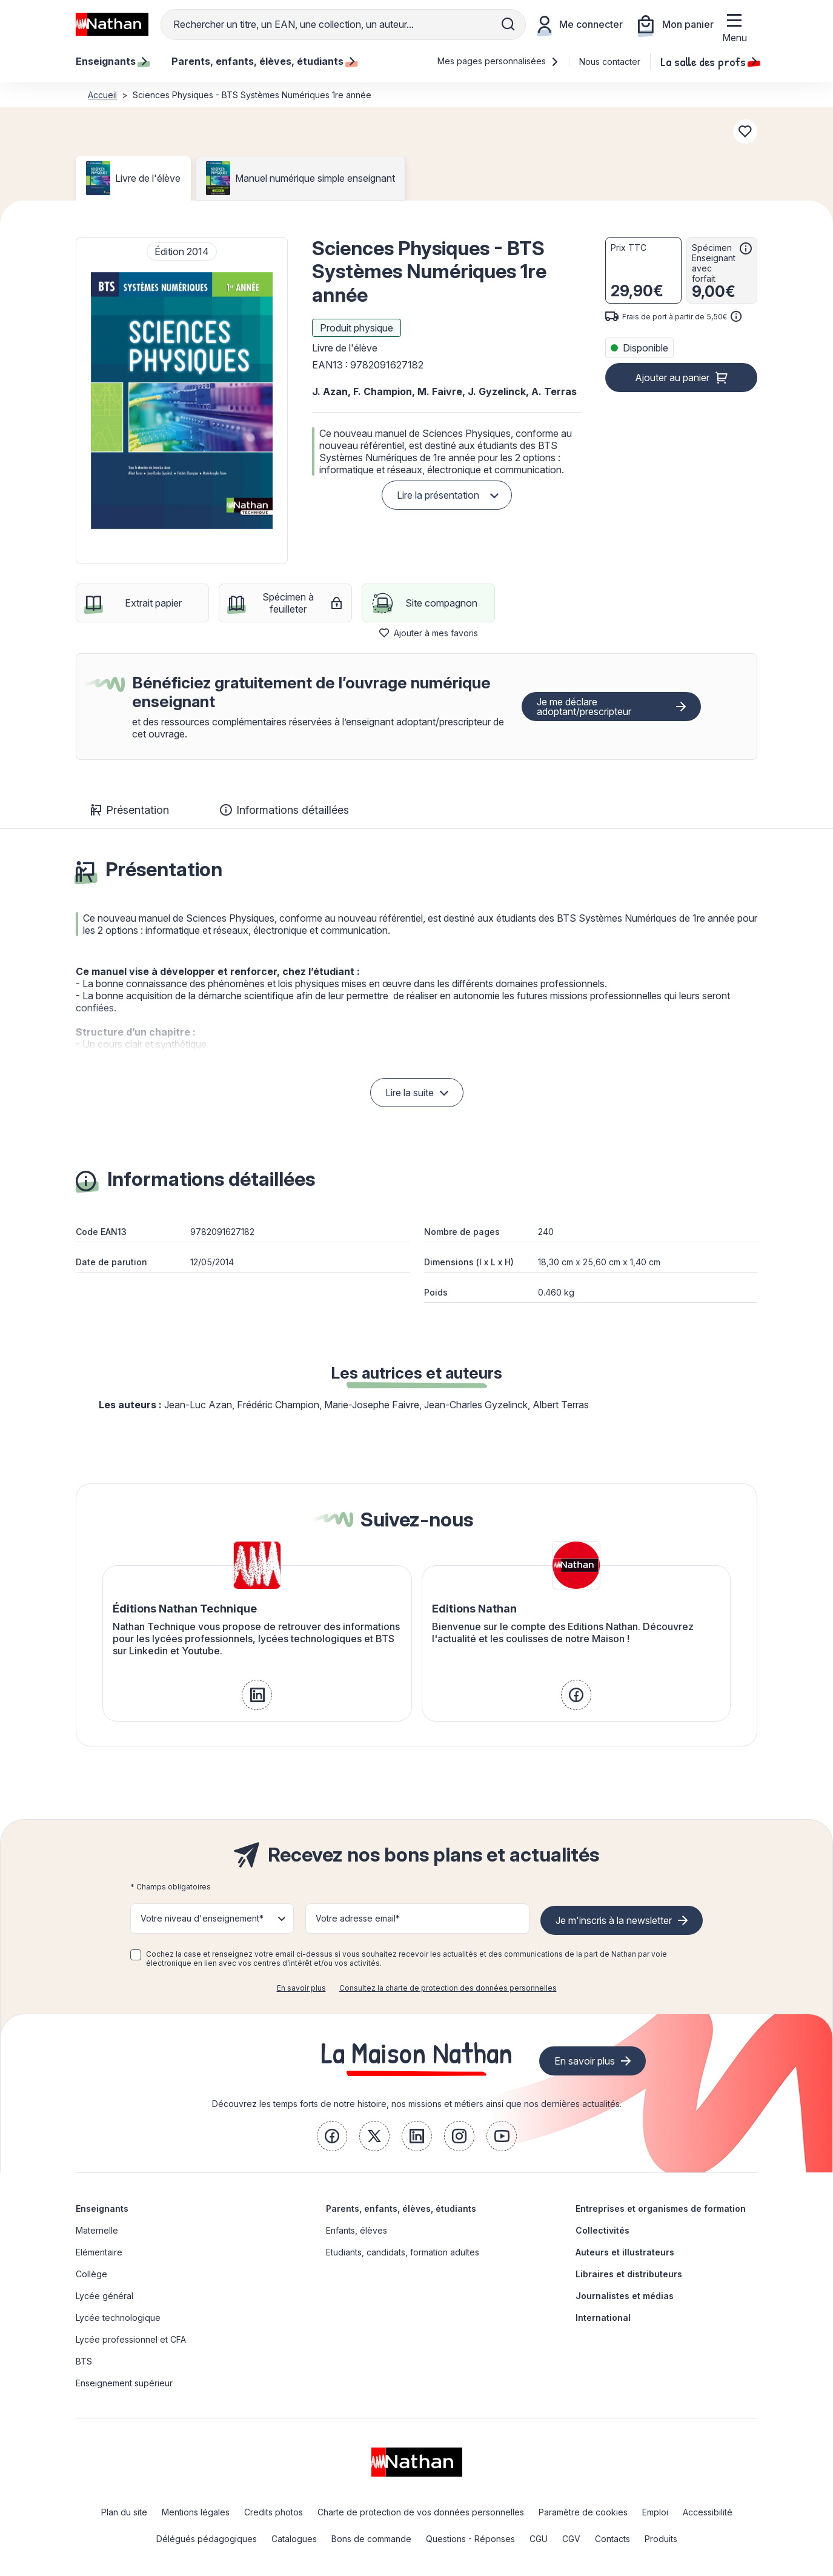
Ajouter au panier (672, 377)
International (603, 2317)
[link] (257, 1695)
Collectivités (602, 2230)
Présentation (130, 810)
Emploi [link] (655, 2512)
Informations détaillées (284, 810)
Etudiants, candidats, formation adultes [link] (402, 2252)
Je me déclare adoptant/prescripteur (584, 706)
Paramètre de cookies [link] (583, 2512)
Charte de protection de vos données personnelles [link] (420, 2512)
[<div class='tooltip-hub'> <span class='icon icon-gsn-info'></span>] (746, 248)
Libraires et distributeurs (629, 2274)
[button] (182, 400)
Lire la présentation (438, 495)
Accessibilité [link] (707, 2512)
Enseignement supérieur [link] (124, 2383)
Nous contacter (609, 61)
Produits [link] (661, 2539)
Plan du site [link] (124, 2512)
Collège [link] (91, 2274)
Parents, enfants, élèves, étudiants (401, 2208)
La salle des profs (708, 61)
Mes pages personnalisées (498, 61)
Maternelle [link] (97, 2230)
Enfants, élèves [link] (356, 2230)
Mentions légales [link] (196, 2512)
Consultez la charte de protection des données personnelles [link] (448, 1987)
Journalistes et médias (625, 2296)
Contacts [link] (612, 2539)
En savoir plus (301, 1987)
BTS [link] (84, 2361)
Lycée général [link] (104, 2296)
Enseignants (102, 2208)
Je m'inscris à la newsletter (614, 1920)
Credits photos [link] (273, 2512)
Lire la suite (409, 1093)
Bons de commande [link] (371, 2539)
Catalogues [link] (294, 2539)
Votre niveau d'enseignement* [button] (202, 1918)
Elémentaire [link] (99, 2252)
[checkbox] (135, 1954)
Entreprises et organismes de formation (661, 2208)
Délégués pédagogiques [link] (206, 2539)
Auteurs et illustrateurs (625, 2252)
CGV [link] (571, 2539)
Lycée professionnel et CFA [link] (131, 2339)
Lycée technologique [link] (118, 2317)
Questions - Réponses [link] (470, 2539)
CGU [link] (538, 2539)
